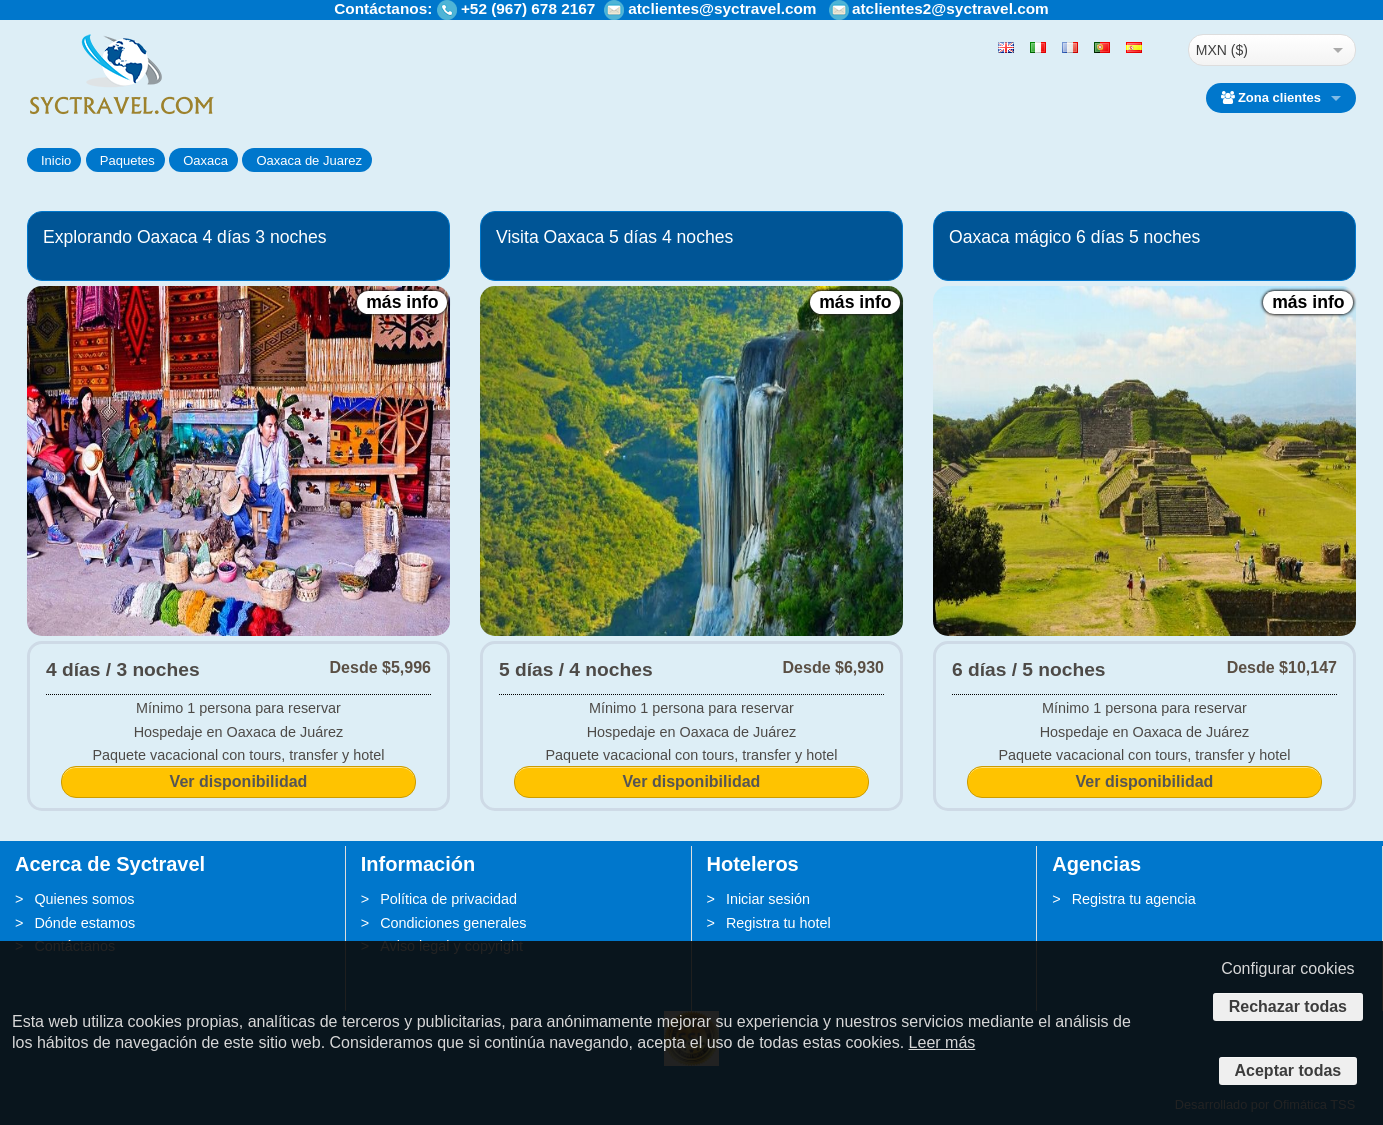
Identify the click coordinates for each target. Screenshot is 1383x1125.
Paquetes (127, 160)
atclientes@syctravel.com (722, 8)
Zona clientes (1271, 97)
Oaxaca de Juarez (309, 160)
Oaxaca (205, 160)
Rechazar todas (1288, 1006)
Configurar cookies (1287, 968)
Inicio (56, 160)
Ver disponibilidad (239, 781)
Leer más (942, 1042)
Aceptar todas (1288, 1070)
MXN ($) (1222, 50)
